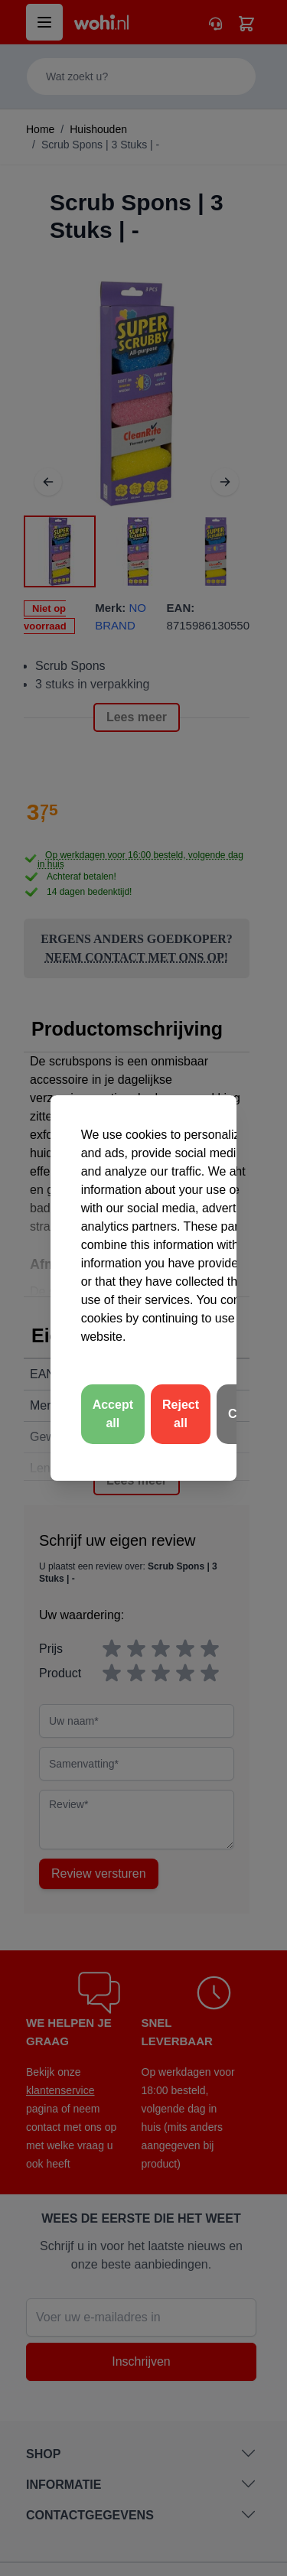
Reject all (180, 1413)
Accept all (113, 1413)
